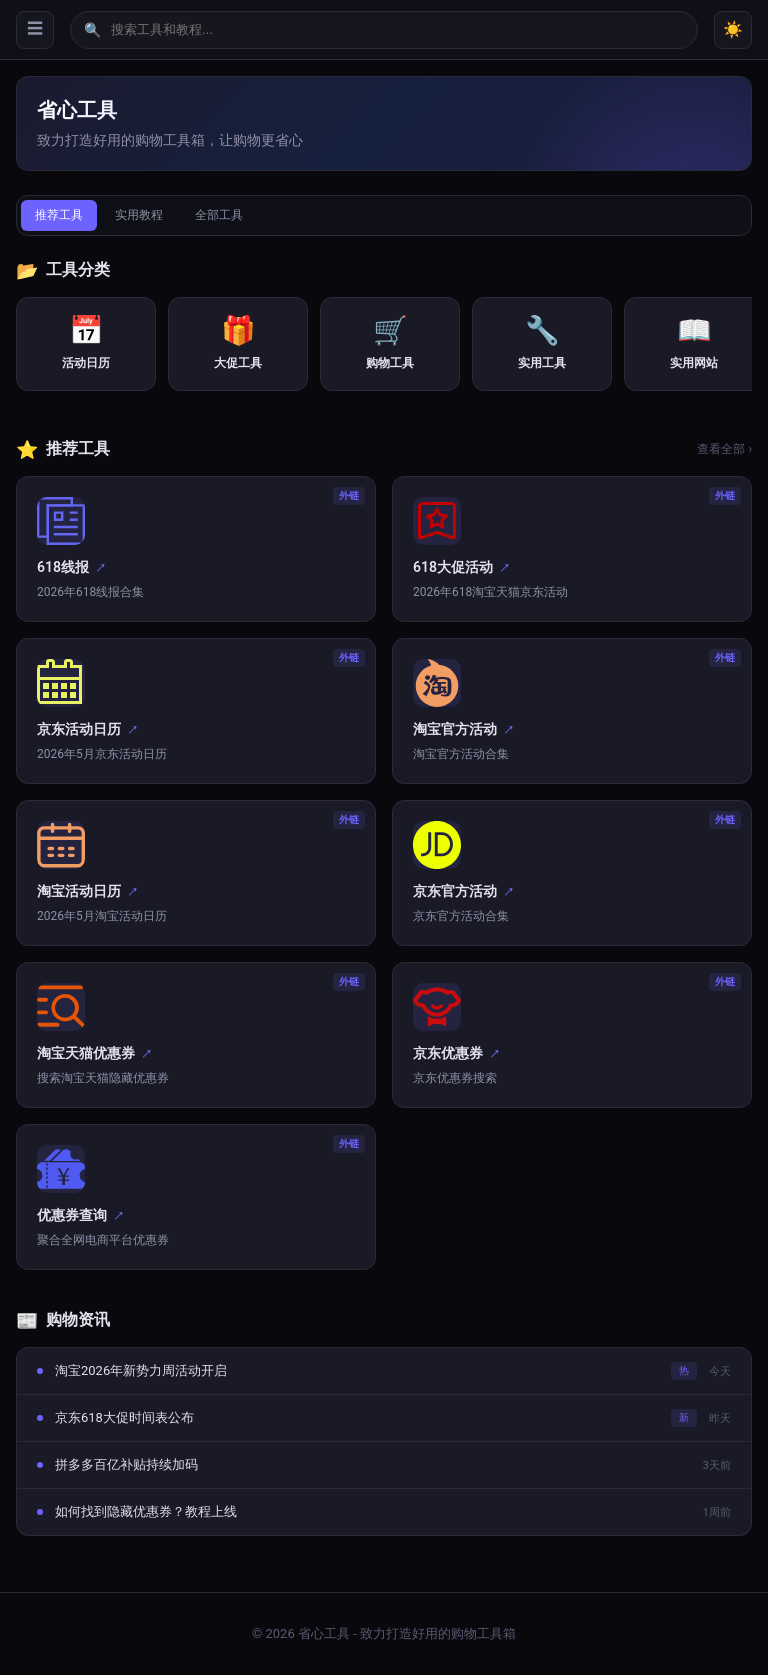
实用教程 (139, 215)
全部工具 (219, 215)
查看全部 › (724, 449)
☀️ (733, 29)
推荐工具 (59, 215)
